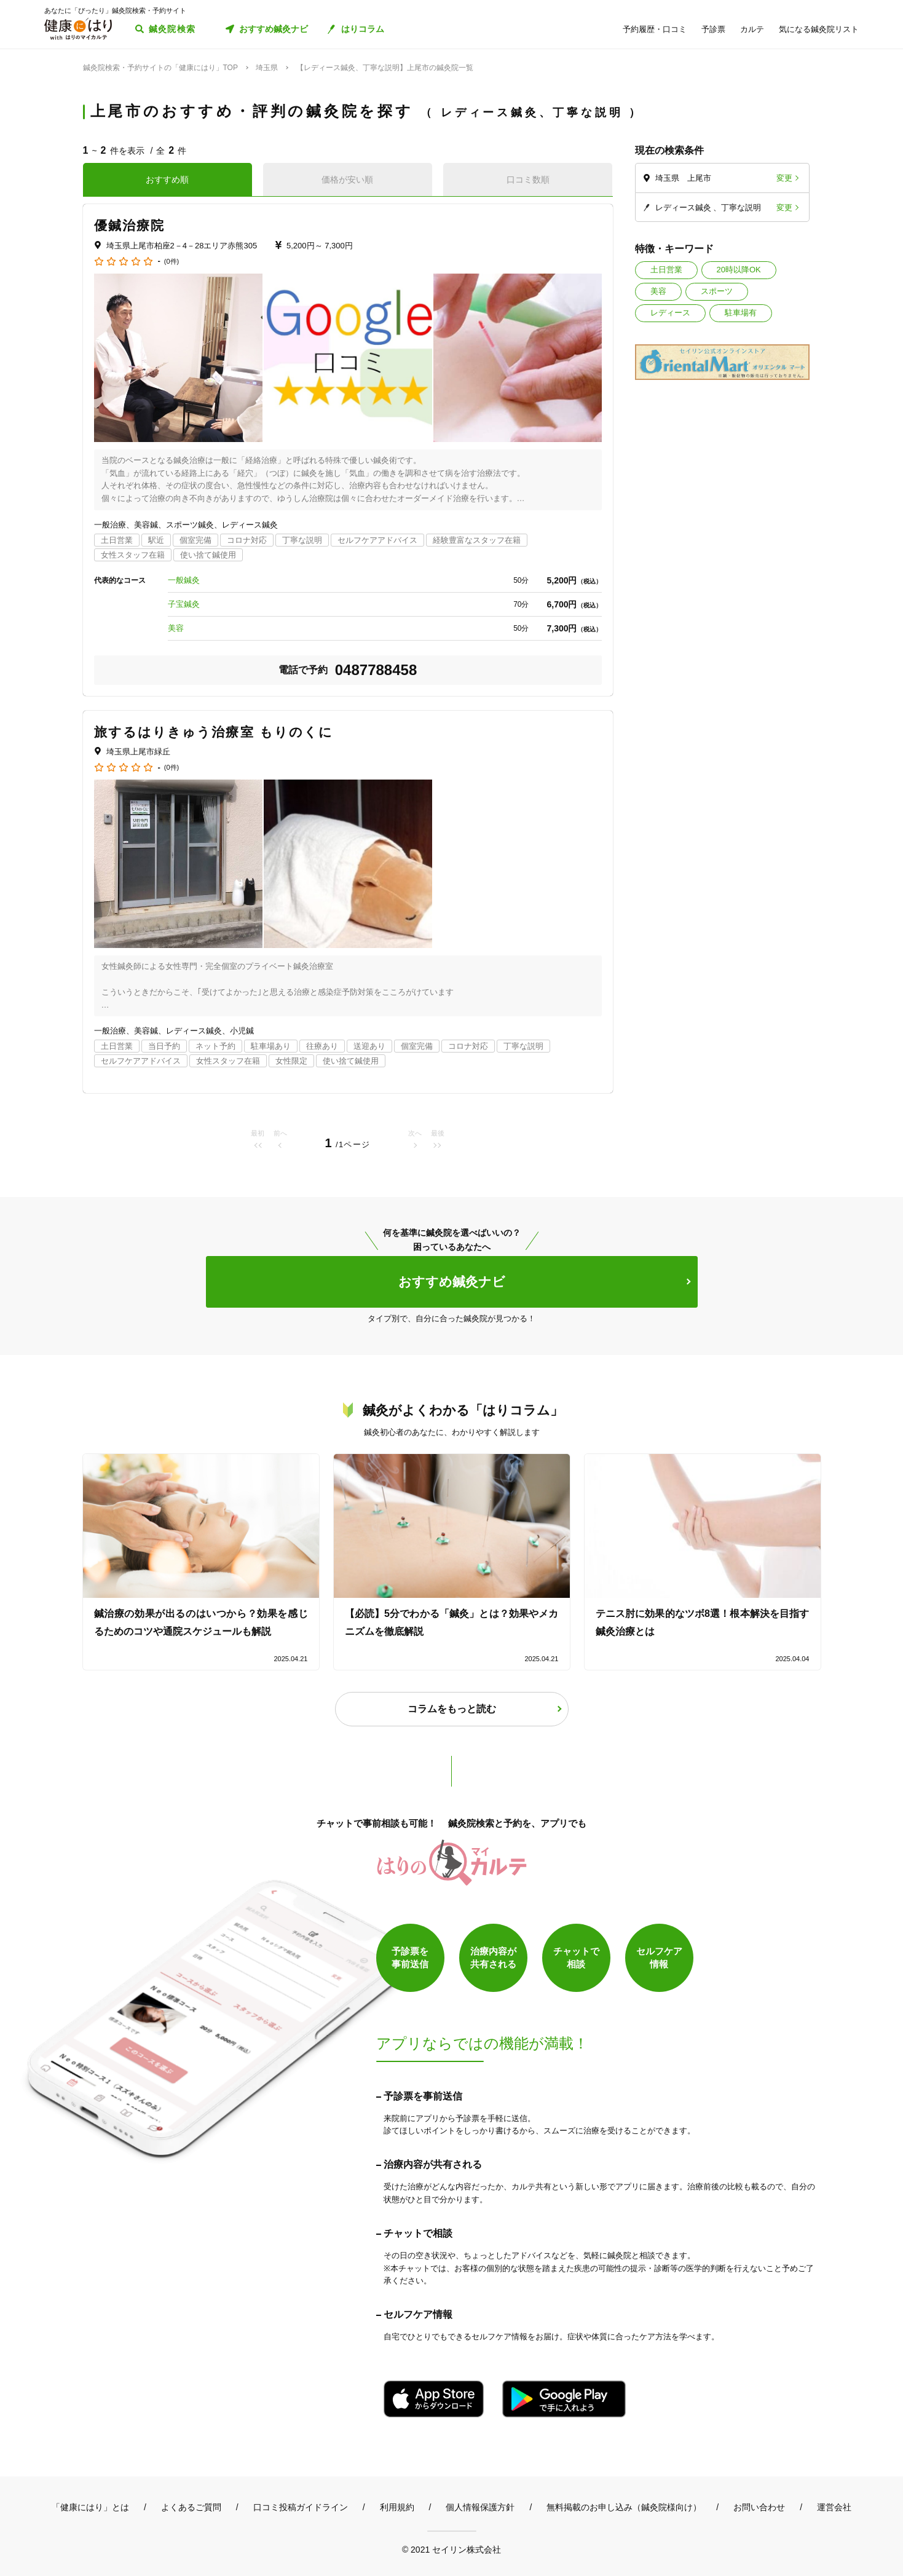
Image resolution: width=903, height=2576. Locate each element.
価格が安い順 (347, 179)
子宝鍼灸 (184, 604)
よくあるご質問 (191, 2507)
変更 (784, 178)
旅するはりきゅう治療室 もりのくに (214, 732)
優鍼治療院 (129, 225)
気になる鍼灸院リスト (819, 29)
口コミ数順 (528, 179)
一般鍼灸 (184, 580)
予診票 (713, 29)
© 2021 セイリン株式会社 (451, 2549)
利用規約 (397, 2507)
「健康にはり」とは (90, 2507)
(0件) (171, 261)
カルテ (752, 29)
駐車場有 (741, 312)
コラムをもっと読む (452, 1709)
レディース (670, 312)
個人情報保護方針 (480, 2507)
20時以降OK (739, 269)
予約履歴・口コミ (655, 29)
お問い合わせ (759, 2507)
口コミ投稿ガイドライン (300, 2507)
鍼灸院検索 (172, 29)
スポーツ (717, 291)
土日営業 (666, 269)
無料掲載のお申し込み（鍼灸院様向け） (623, 2507)
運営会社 (834, 2507)
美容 (658, 291)
